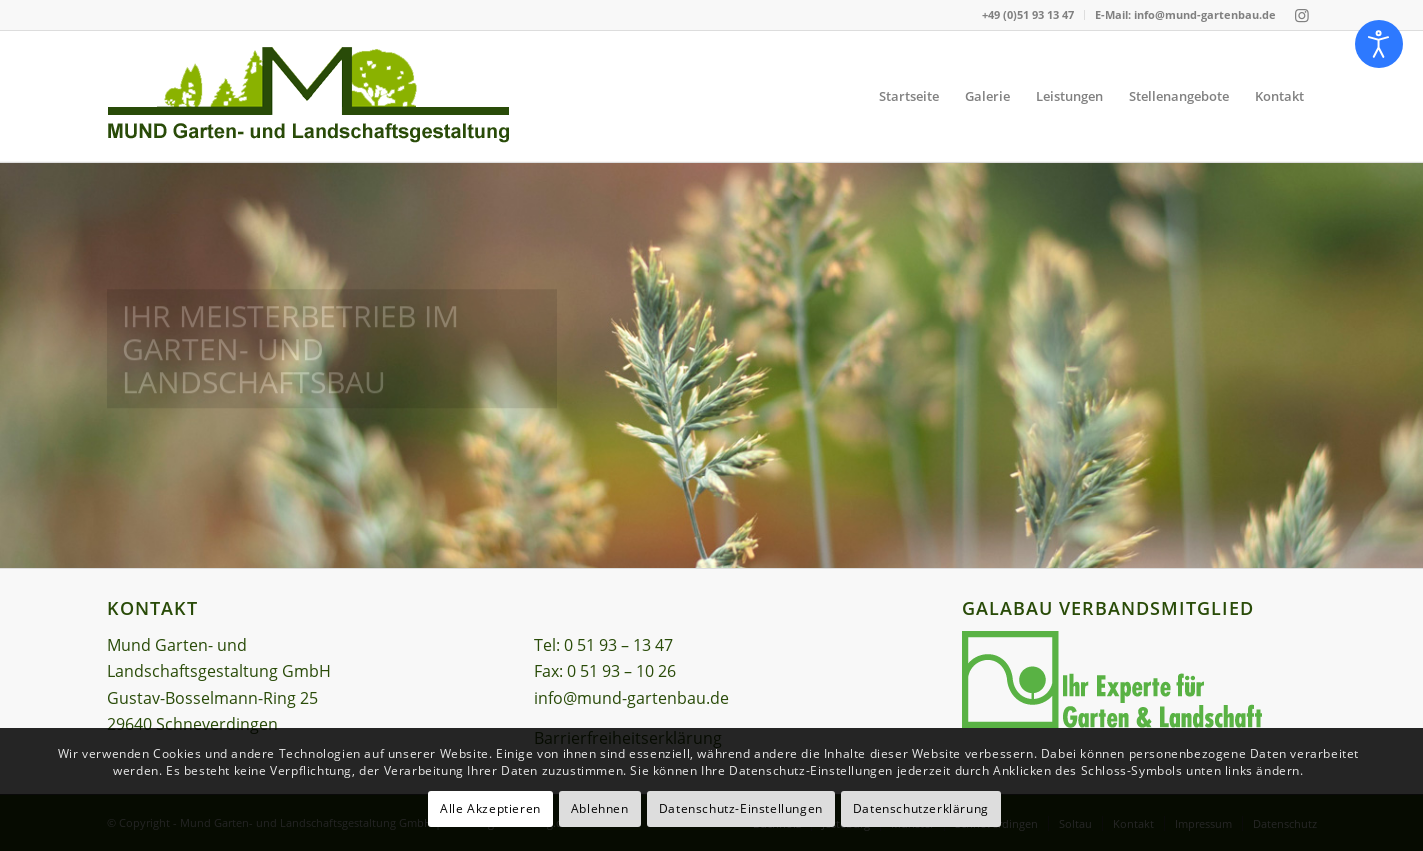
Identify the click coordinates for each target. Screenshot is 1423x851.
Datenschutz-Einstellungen (741, 808)
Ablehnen (600, 808)
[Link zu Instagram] (1302, 15)
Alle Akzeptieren (490, 808)
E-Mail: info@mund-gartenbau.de (1185, 14)
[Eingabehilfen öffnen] (1379, 44)
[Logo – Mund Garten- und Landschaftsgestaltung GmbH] (308, 96)
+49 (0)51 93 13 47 (1028, 14)
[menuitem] (1028, 15)
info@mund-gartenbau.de (631, 698)
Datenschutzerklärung (921, 808)
